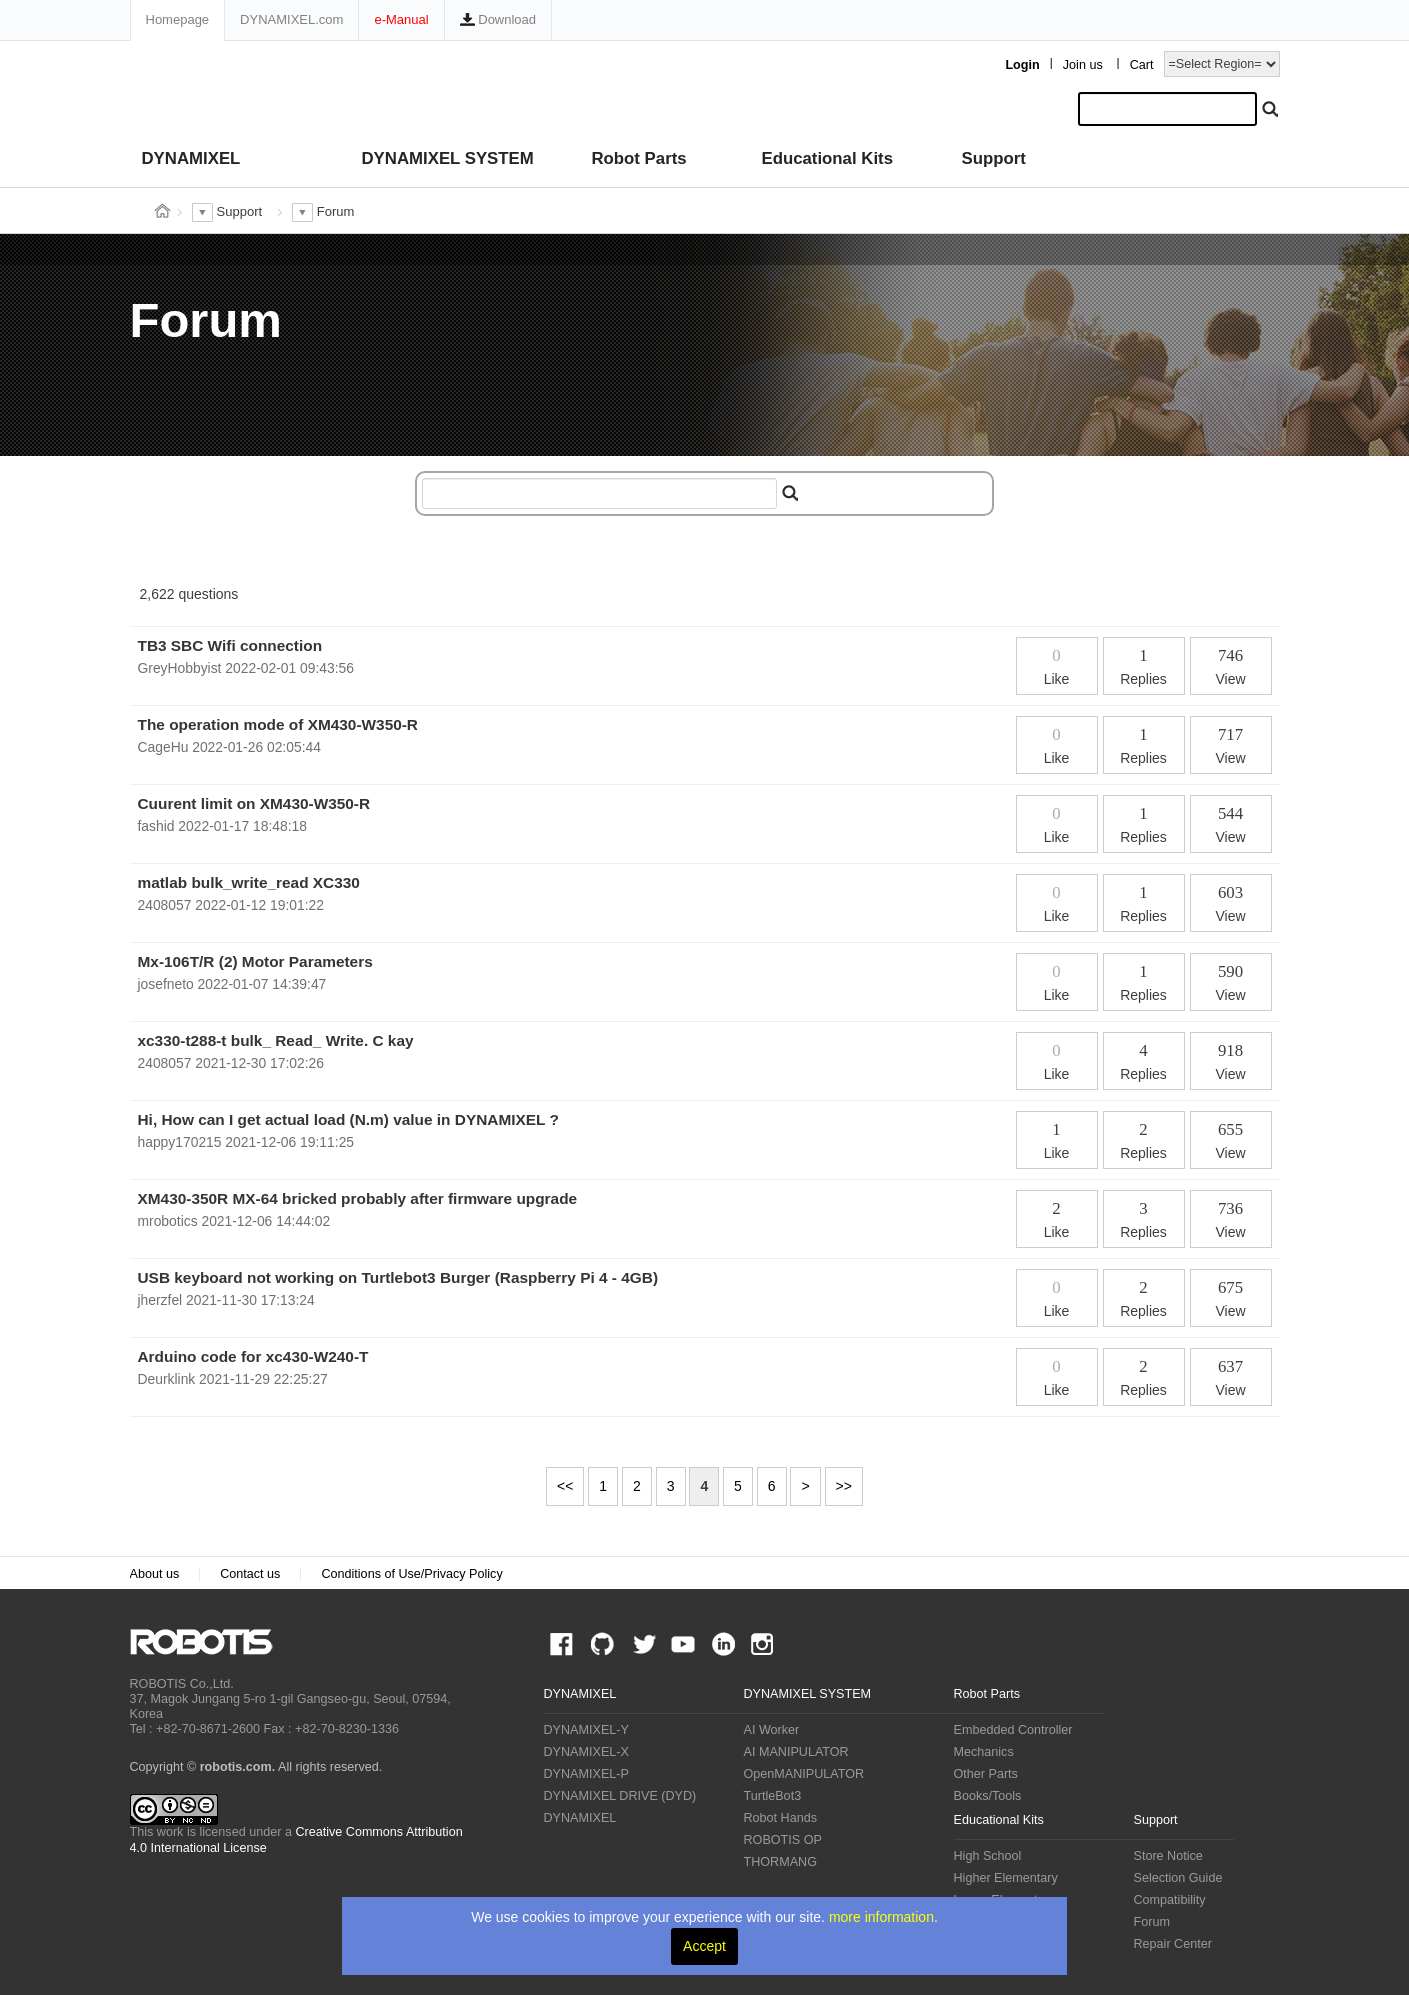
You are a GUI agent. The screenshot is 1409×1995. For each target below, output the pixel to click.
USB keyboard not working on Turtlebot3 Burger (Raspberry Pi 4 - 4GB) (398, 1277)
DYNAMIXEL (191, 158)
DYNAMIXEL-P (586, 1774)
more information (881, 1917)
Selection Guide (1178, 1878)
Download (498, 19)
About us (155, 1574)
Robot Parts (639, 158)
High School (988, 1856)
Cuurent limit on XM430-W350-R (254, 803)
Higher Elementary (1006, 1878)
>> (844, 1486)
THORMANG (780, 1862)
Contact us (250, 1574)
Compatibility (1170, 1900)
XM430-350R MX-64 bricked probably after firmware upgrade (358, 1198)
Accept (704, 1946)
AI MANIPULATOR (796, 1752)
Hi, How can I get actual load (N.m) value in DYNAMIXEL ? (348, 1119)
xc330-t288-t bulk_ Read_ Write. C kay (276, 1040)
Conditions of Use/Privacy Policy (411, 1574)
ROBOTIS (209, 1642)
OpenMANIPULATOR (804, 1774)
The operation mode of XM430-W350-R (278, 724)
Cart (1142, 65)
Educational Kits (827, 158)
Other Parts (986, 1774)
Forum (1152, 1922)
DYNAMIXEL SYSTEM (448, 158)
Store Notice (1168, 1856)
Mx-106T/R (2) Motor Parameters (255, 961)
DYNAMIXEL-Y (586, 1730)
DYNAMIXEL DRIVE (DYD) (620, 1796)
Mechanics (984, 1752)
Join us (1083, 65)
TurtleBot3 (773, 1796)
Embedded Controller (1013, 1730)
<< (565, 1486)
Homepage (178, 19)
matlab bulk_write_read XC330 (249, 882)
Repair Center (1173, 1944)
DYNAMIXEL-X (586, 1752)
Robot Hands (781, 1818)
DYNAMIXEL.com (291, 19)
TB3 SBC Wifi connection (230, 645)
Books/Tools (988, 1796)
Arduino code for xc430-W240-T (253, 1356)
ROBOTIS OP (783, 1840)
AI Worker (772, 1730)
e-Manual (401, 19)
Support (994, 158)
